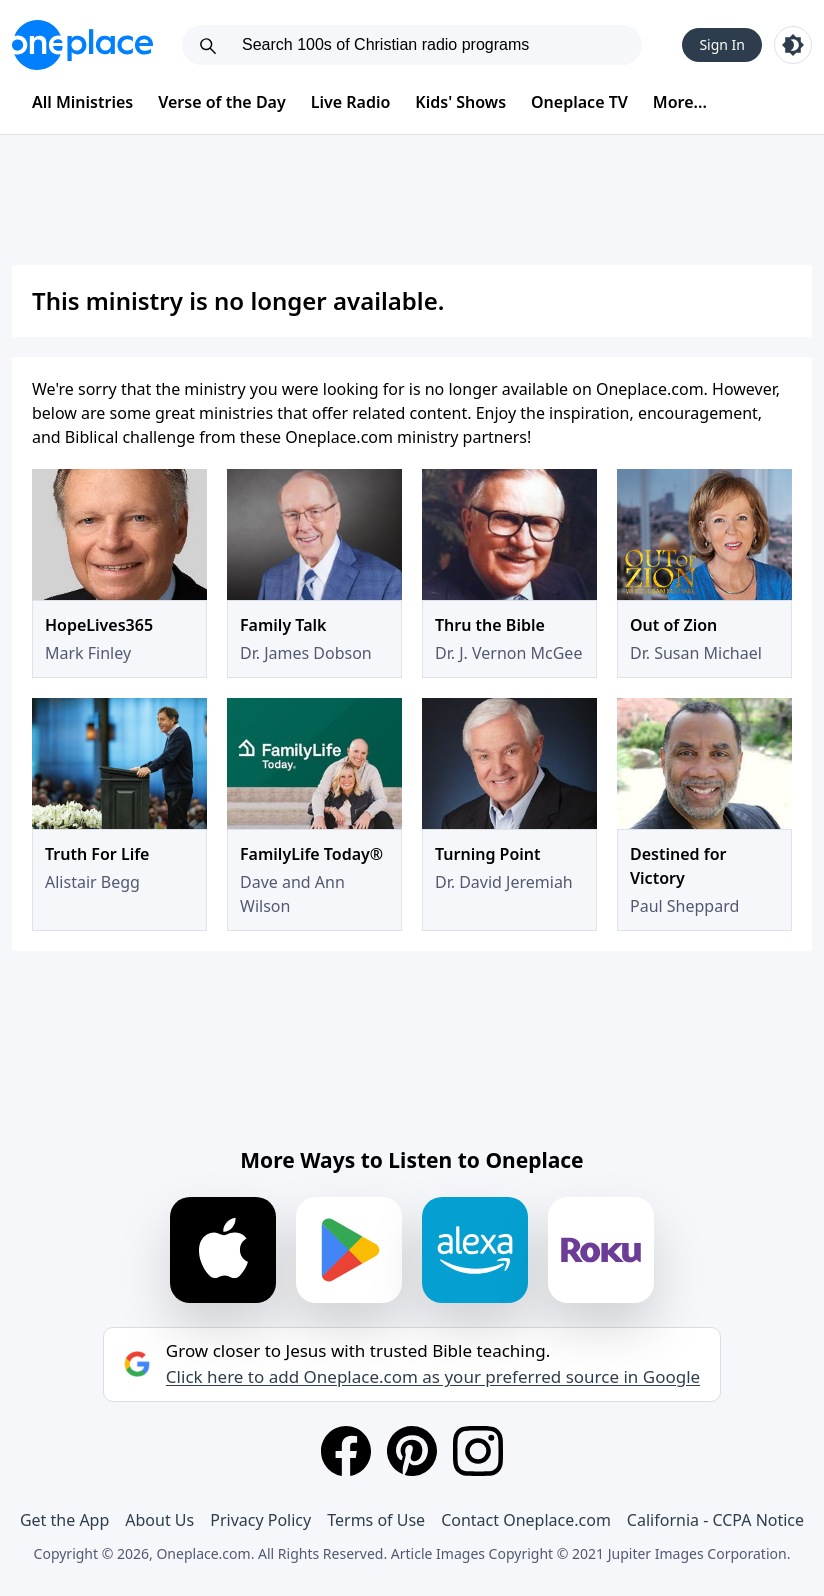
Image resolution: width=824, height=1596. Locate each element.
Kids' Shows (460, 102)
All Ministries (82, 102)
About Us (159, 1520)
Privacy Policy (260, 1520)
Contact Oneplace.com (526, 1520)
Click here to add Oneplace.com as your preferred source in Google (433, 1377)
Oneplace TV (579, 102)
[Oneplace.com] (82, 45)
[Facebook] (346, 1451)
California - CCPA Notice (715, 1520)
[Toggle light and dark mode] (793, 45)
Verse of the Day (222, 102)
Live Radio (351, 102)
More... (680, 102)
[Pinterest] (412, 1451)
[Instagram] (478, 1451)
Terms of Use (376, 1520)
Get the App (64, 1520)
